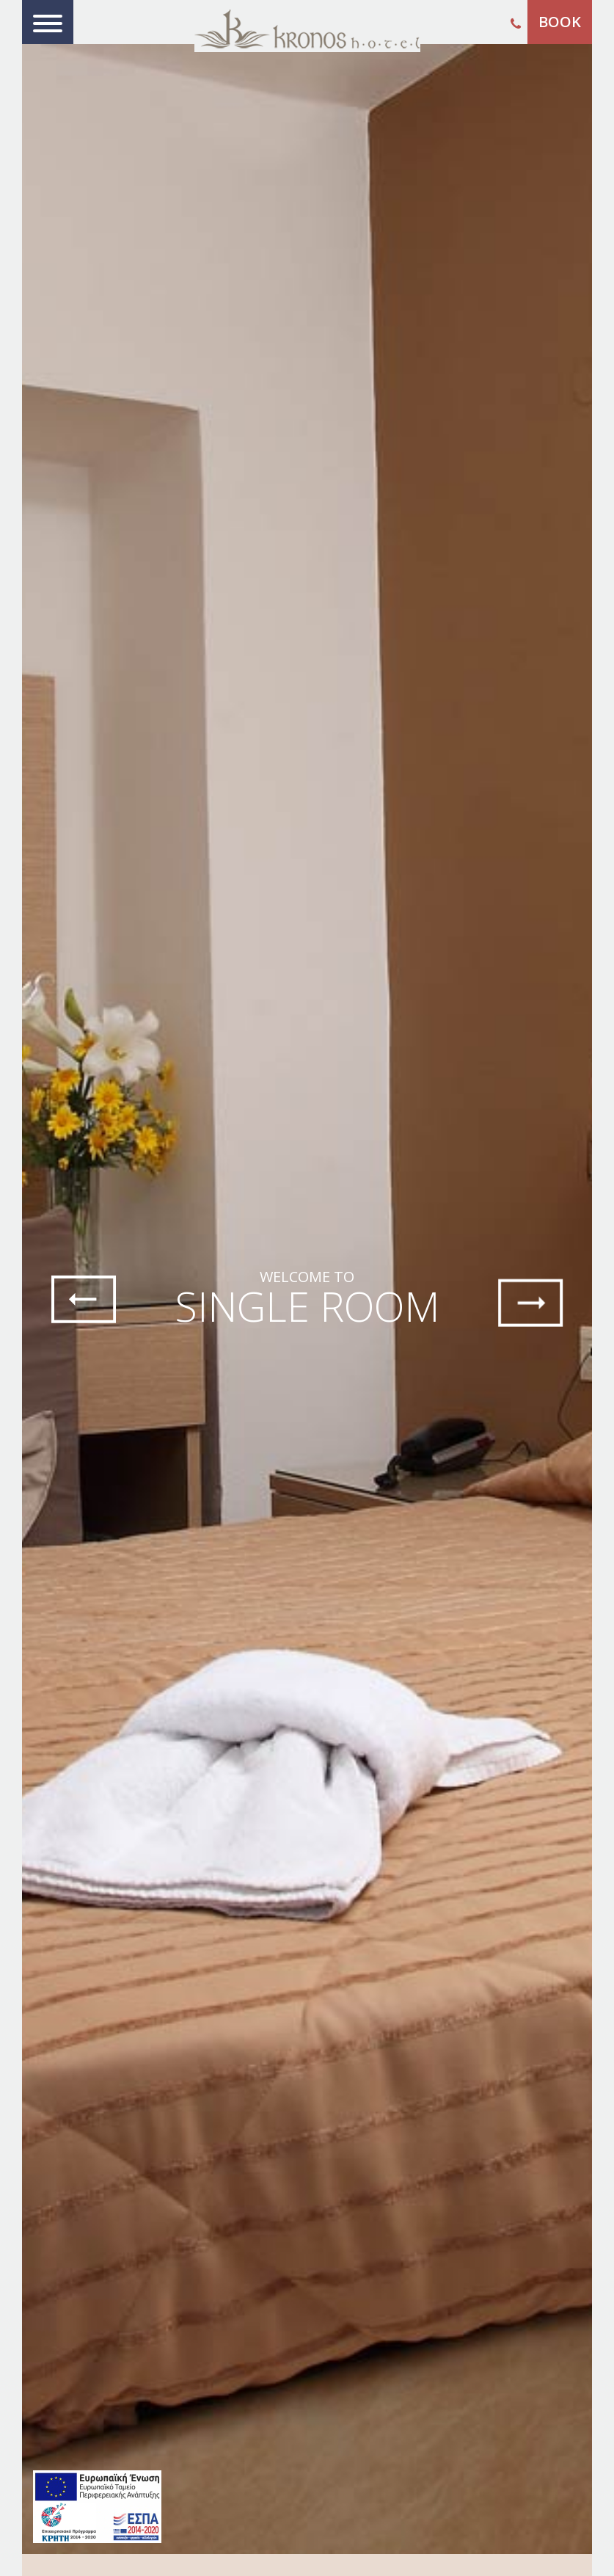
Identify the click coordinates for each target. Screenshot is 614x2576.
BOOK (559, 22)
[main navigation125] (97, 2506)
